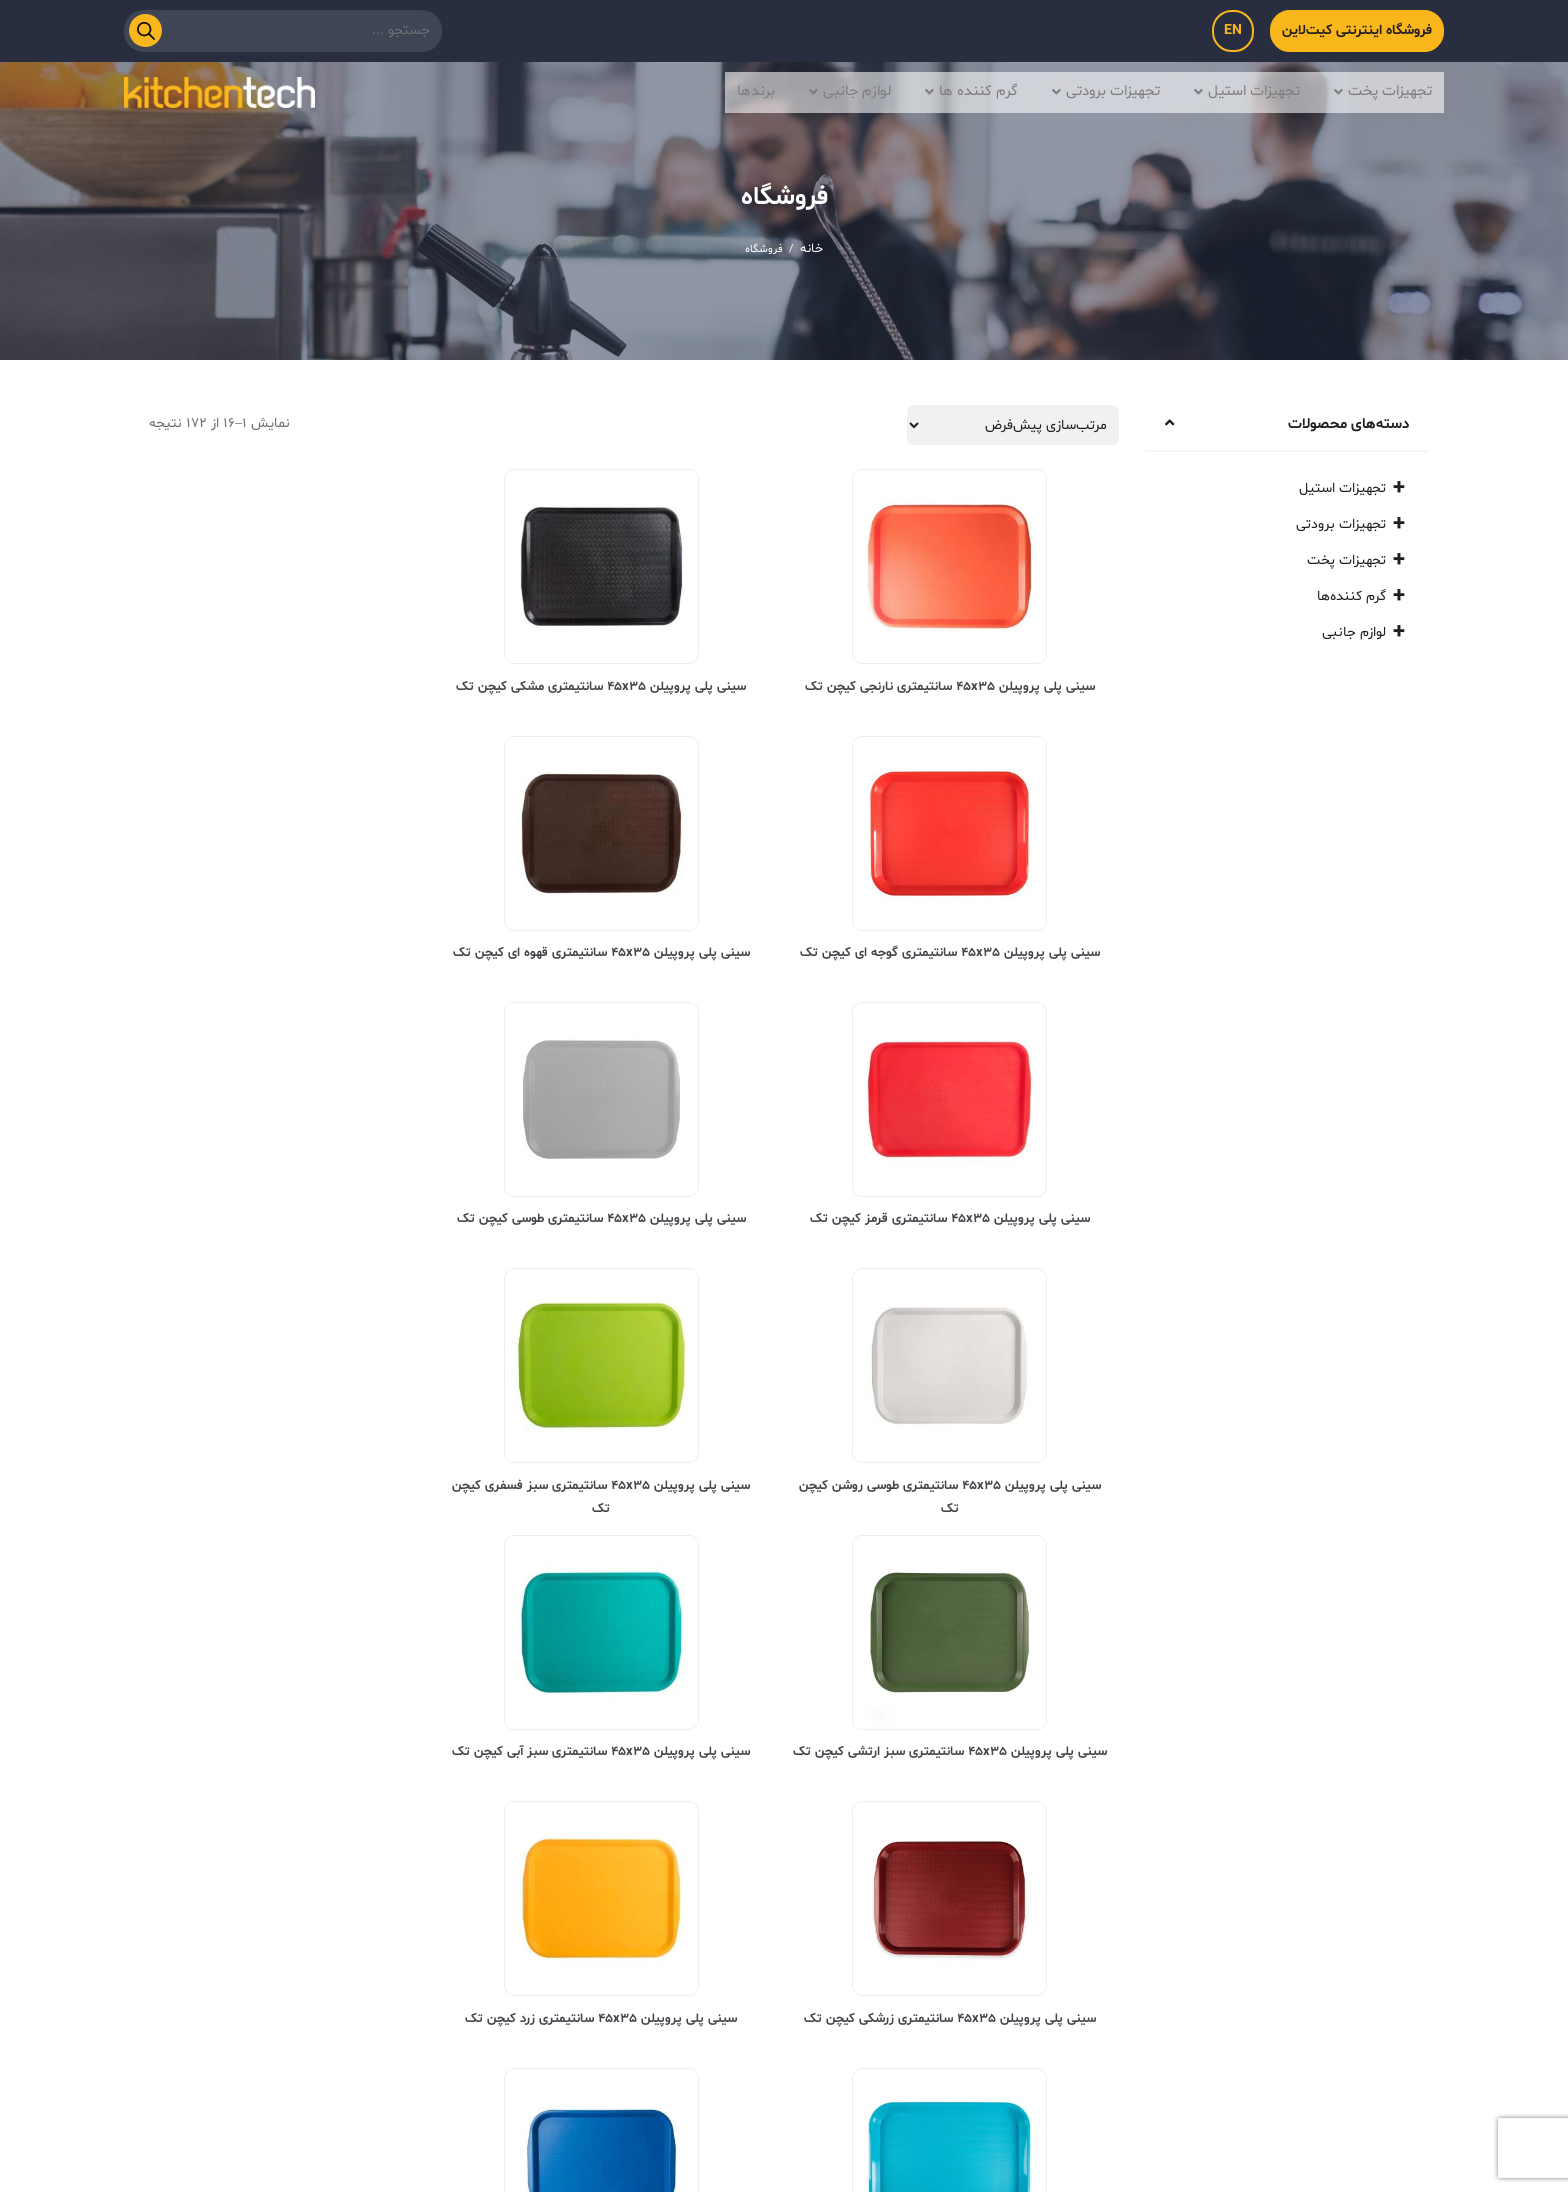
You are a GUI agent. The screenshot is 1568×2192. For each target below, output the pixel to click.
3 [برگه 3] (348, 1759)
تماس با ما (737, 1967)
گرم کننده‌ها (1351, 596)
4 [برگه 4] (315, 1759)
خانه (811, 249)
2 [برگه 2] (381, 1759)
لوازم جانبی (826, 90)
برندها (730, 90)
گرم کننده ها (950, 90)
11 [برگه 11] (178, 1759)
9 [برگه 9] (245, 1759)
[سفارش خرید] (1013, 425)
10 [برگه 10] (212, 1759)
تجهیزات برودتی (1088, 90)
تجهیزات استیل (1237, 90)
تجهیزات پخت (1380, 90)
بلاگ (643, 1967)
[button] (1375, 90)
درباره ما (841, 1967)
